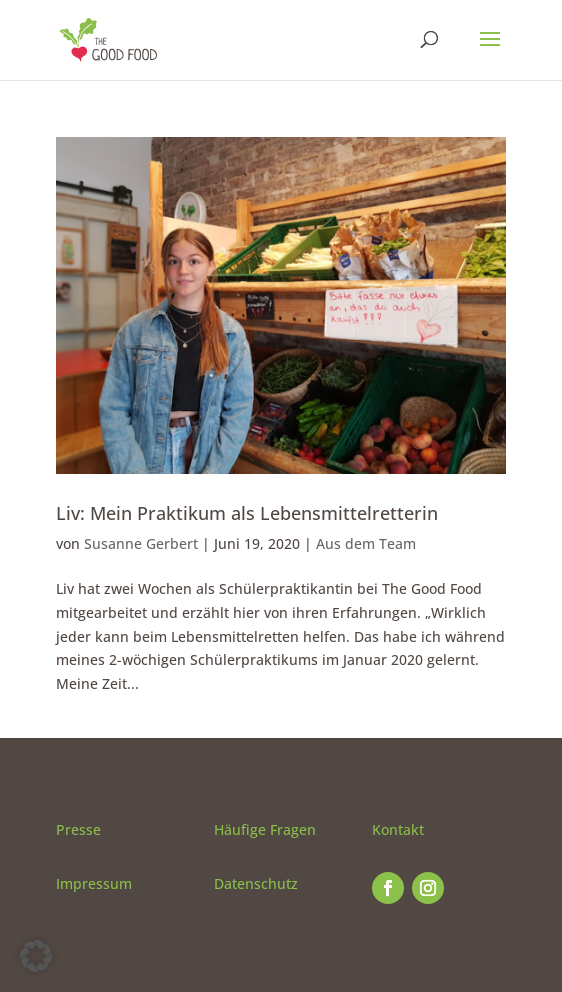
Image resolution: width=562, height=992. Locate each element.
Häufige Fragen (265, 829)
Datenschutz (256, 883)
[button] (36, 956)
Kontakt (398, 829)
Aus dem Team (366, 543)
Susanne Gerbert (141, 543)
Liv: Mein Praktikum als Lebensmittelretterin (247, 513)
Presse (78, 829)
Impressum (94, 883)
